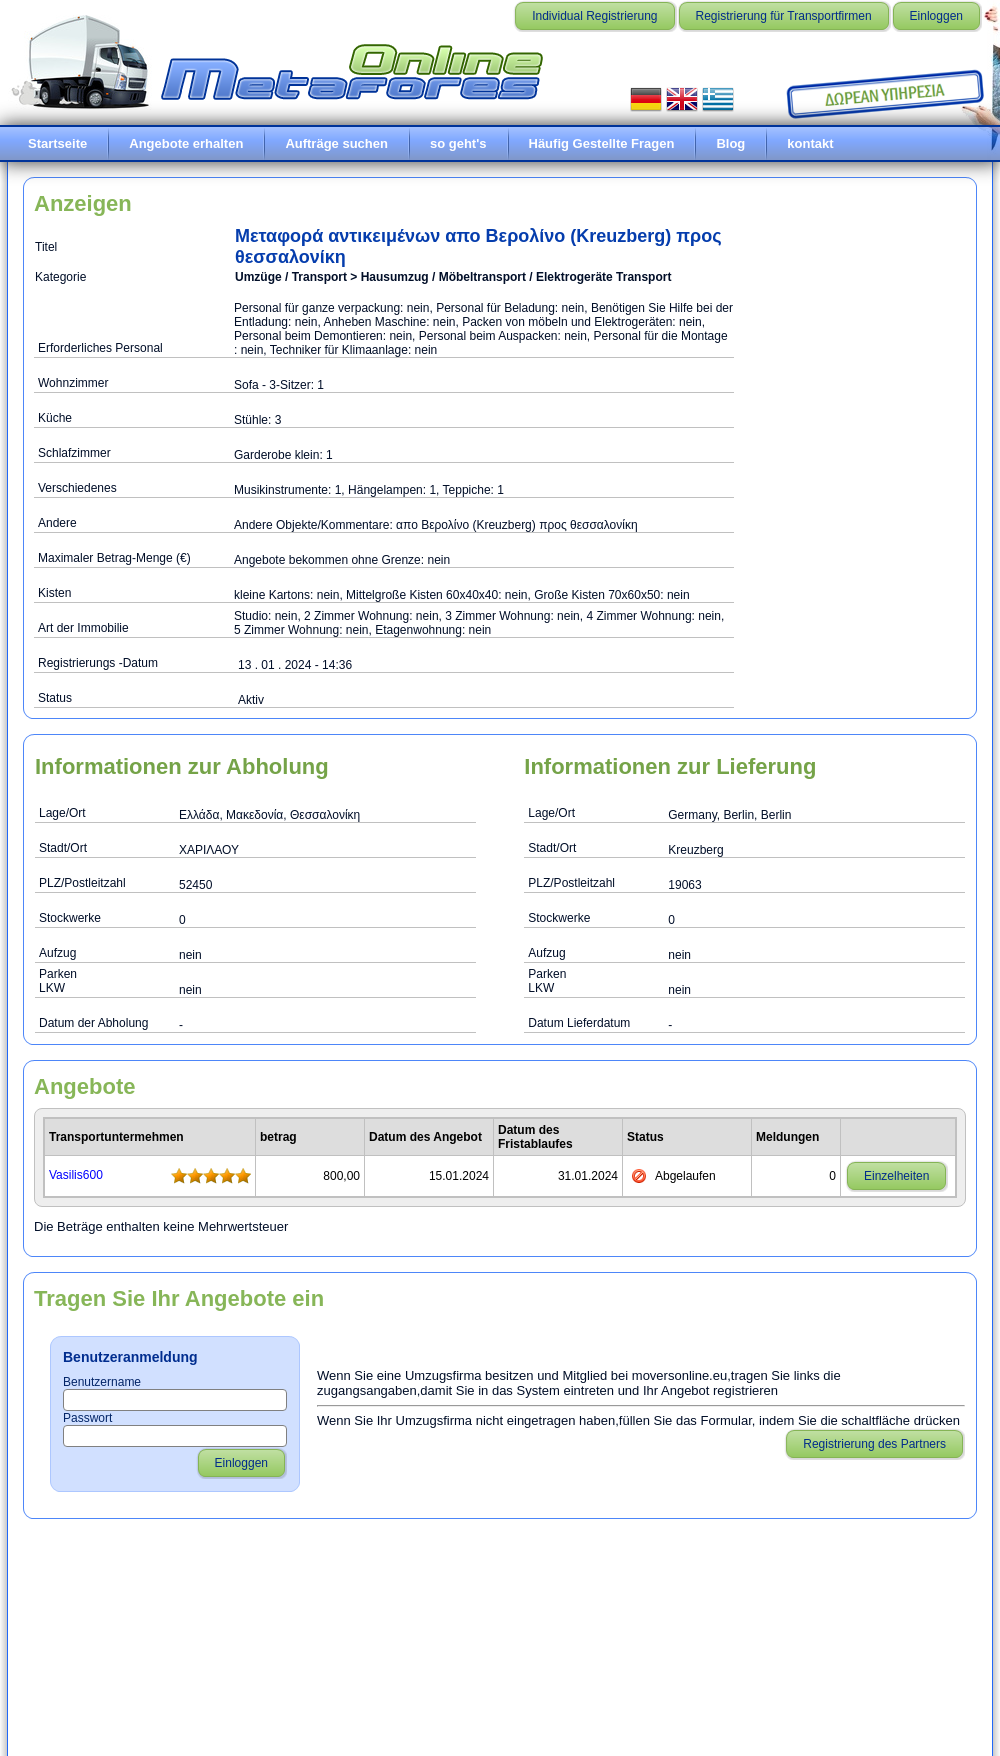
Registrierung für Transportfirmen (784, 16)
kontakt (810, 143)
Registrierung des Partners (874, 1444)
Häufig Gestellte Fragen (602, 143)
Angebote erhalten (186, 143)
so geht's (458, 143)
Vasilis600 (76, 1175)
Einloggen (936, 16)
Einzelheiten (896, 1176)
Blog (730, 143)
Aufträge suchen (336, 143)
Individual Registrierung (594, 16)
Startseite (57, 143)
